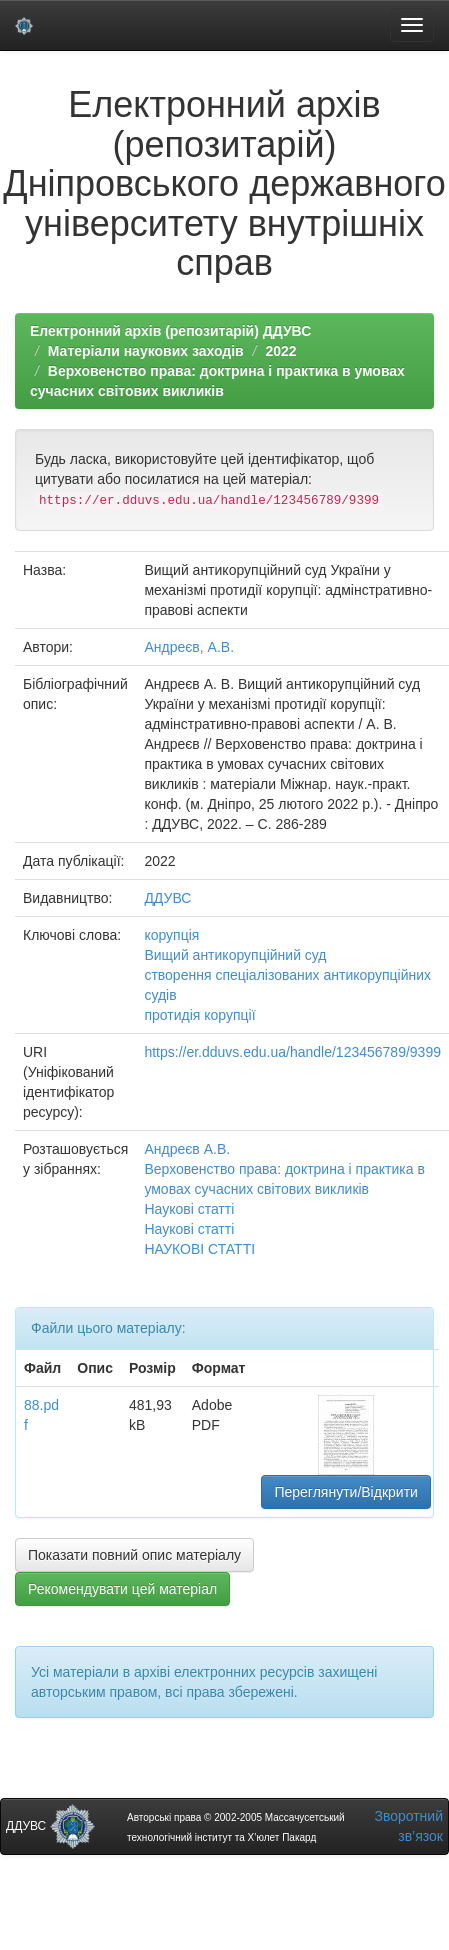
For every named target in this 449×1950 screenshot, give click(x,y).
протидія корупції (199, 1015)
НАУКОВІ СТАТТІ (199, 1249)
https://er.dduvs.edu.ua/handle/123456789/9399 (292, 1052)
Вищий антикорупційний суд (235, 955)
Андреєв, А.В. (189, 647)
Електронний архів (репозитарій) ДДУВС (170, 331)
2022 (280, 351)
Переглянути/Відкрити (345, 1492)
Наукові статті (189, 1209)
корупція (171, 935)
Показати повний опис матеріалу (134, 1555)
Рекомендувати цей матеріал (122, 1589)
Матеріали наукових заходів (146, 351)
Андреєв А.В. (187, 1149)
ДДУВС (167, 898)
